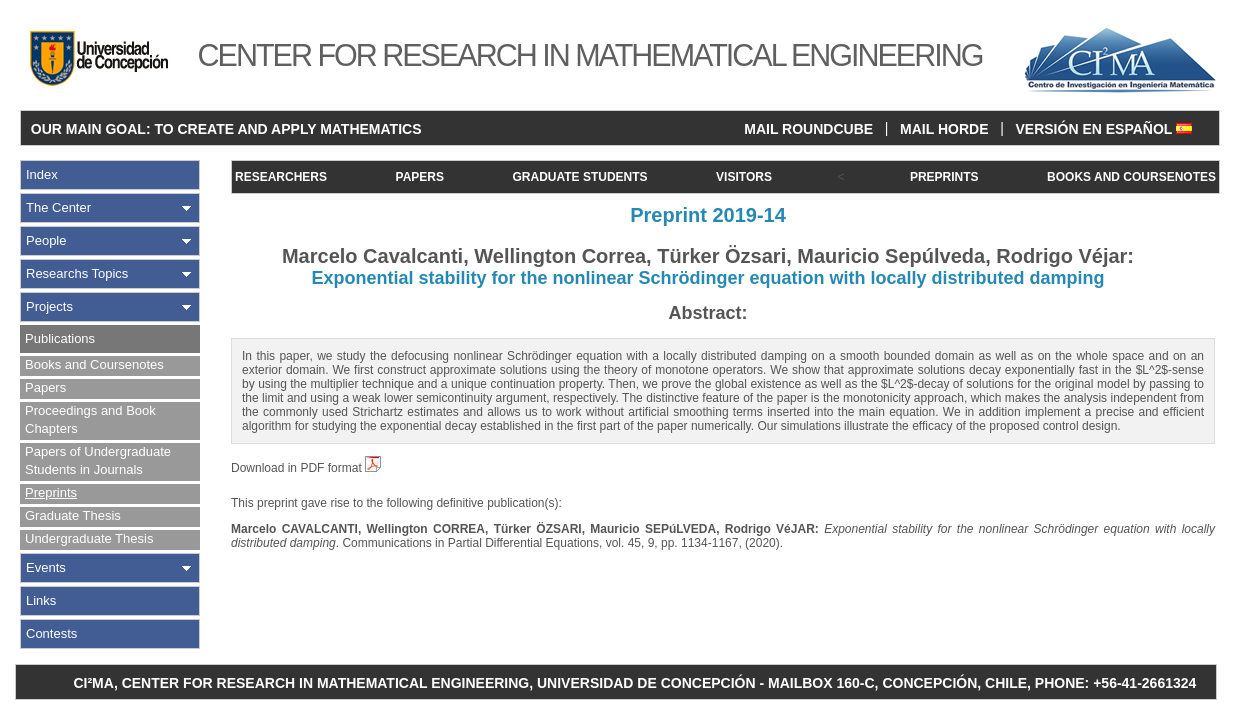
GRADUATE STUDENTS (579, 177)
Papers (45, 387)
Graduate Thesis (73, 515)
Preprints (51, 492)
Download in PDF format (306, 468)
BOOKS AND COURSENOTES (1131, 177)
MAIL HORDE (944, 129)
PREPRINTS (944, 177)
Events (46, 567)
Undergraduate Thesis (89, 538)
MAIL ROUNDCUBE (808, 129)
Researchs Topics (77, 273)
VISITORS (744, 177)
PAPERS (420, 177)
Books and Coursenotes (94, 364)
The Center (58, 207)
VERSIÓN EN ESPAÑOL (1103, 129)
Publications (60, 338)
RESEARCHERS (281, 177)
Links (41, 600)
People (46, 240)
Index (42, 174)
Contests (51, 633)
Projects (49, 306)
